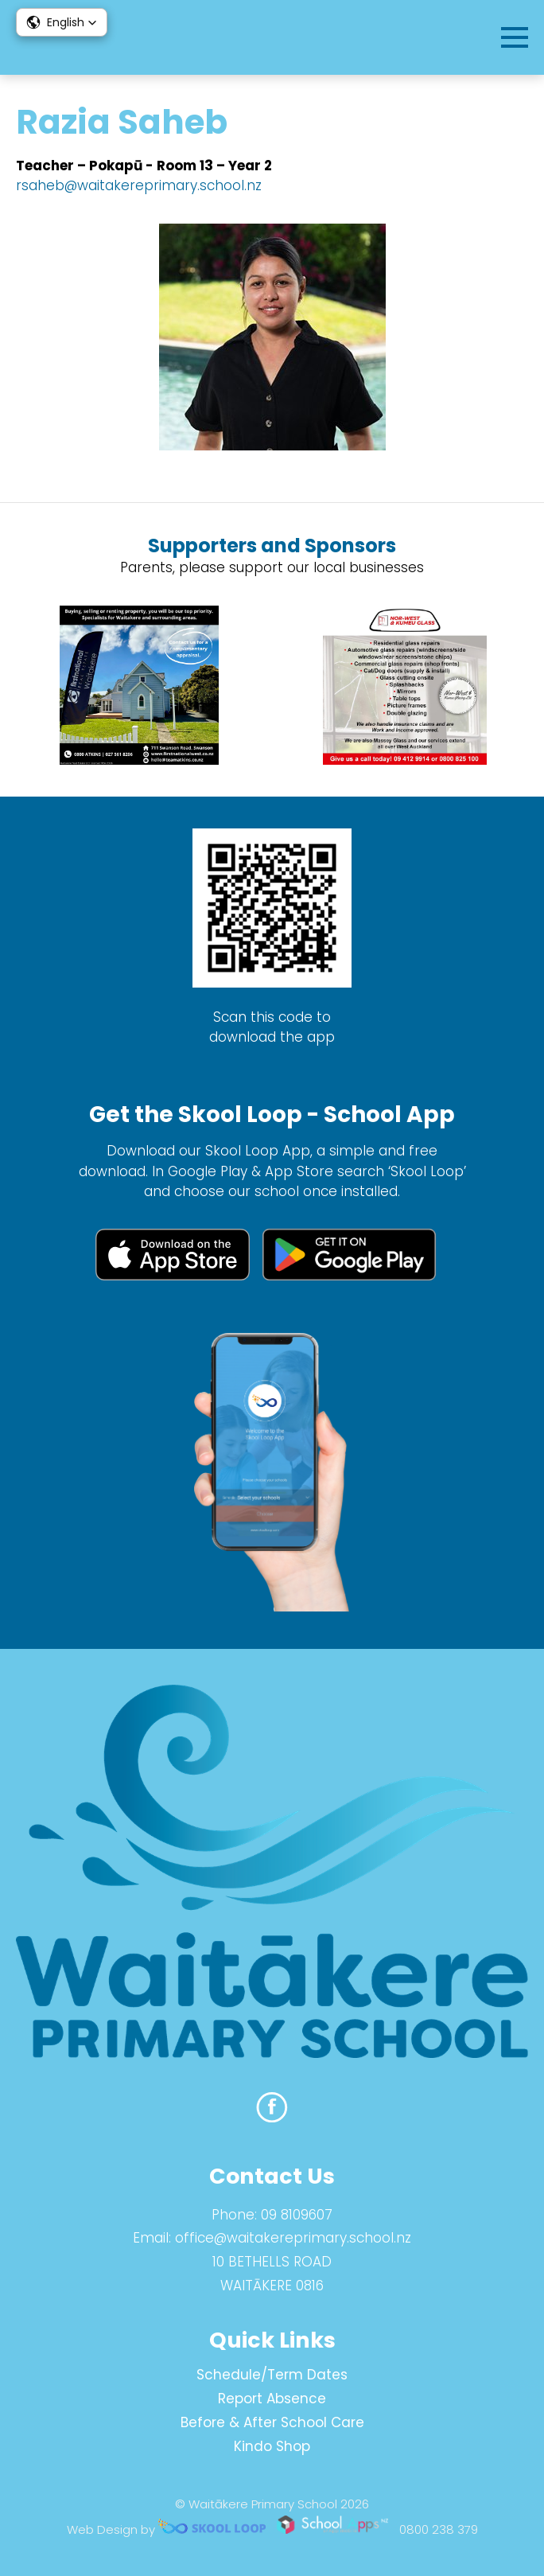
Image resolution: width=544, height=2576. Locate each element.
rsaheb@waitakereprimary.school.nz (139, 185)
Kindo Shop (272, 2446)
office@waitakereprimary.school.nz (293, 2237)
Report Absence (272, 2398)
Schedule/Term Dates (272, 2374)
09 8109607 (296, 2214)
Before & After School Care (272, 2422)
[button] (61, 22)
